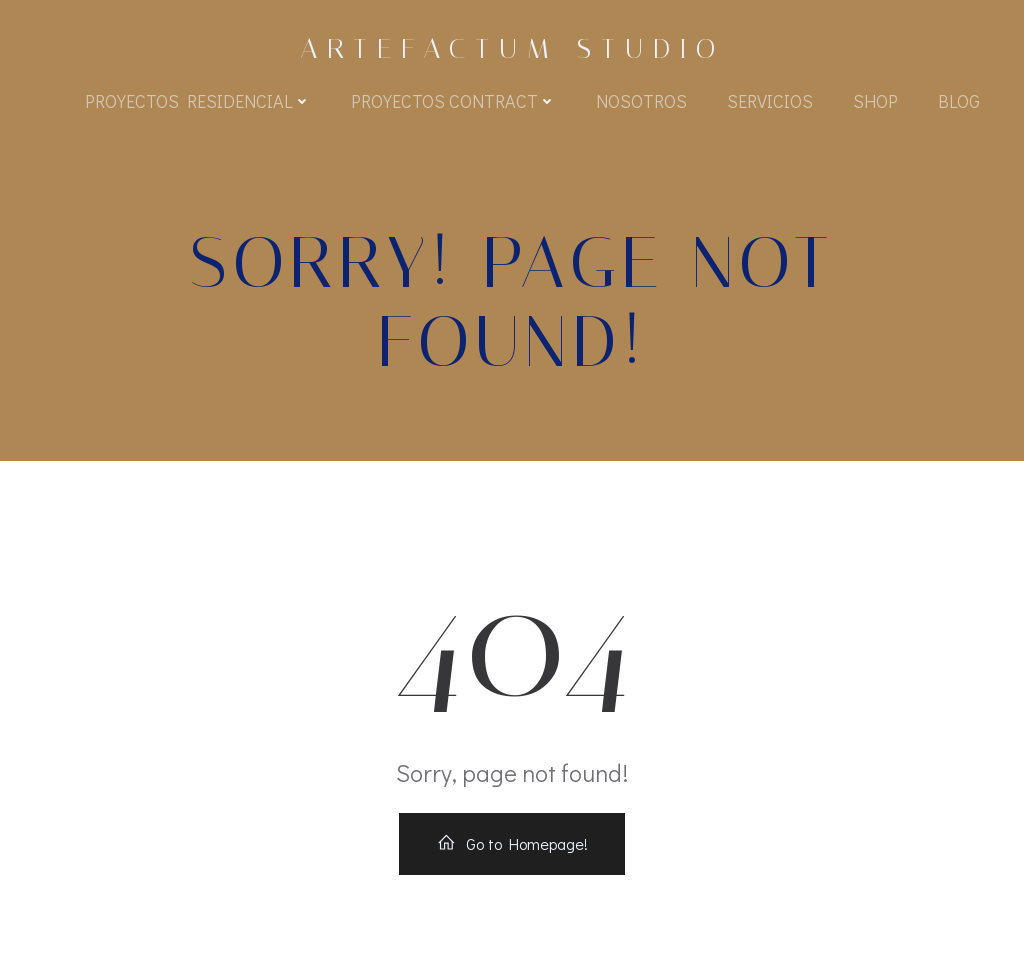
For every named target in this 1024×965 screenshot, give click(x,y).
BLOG (959, 101)
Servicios (770, 101)
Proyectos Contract (453, 101)
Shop (875, 101)
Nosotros (641, 101)
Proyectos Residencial (198, 101)
